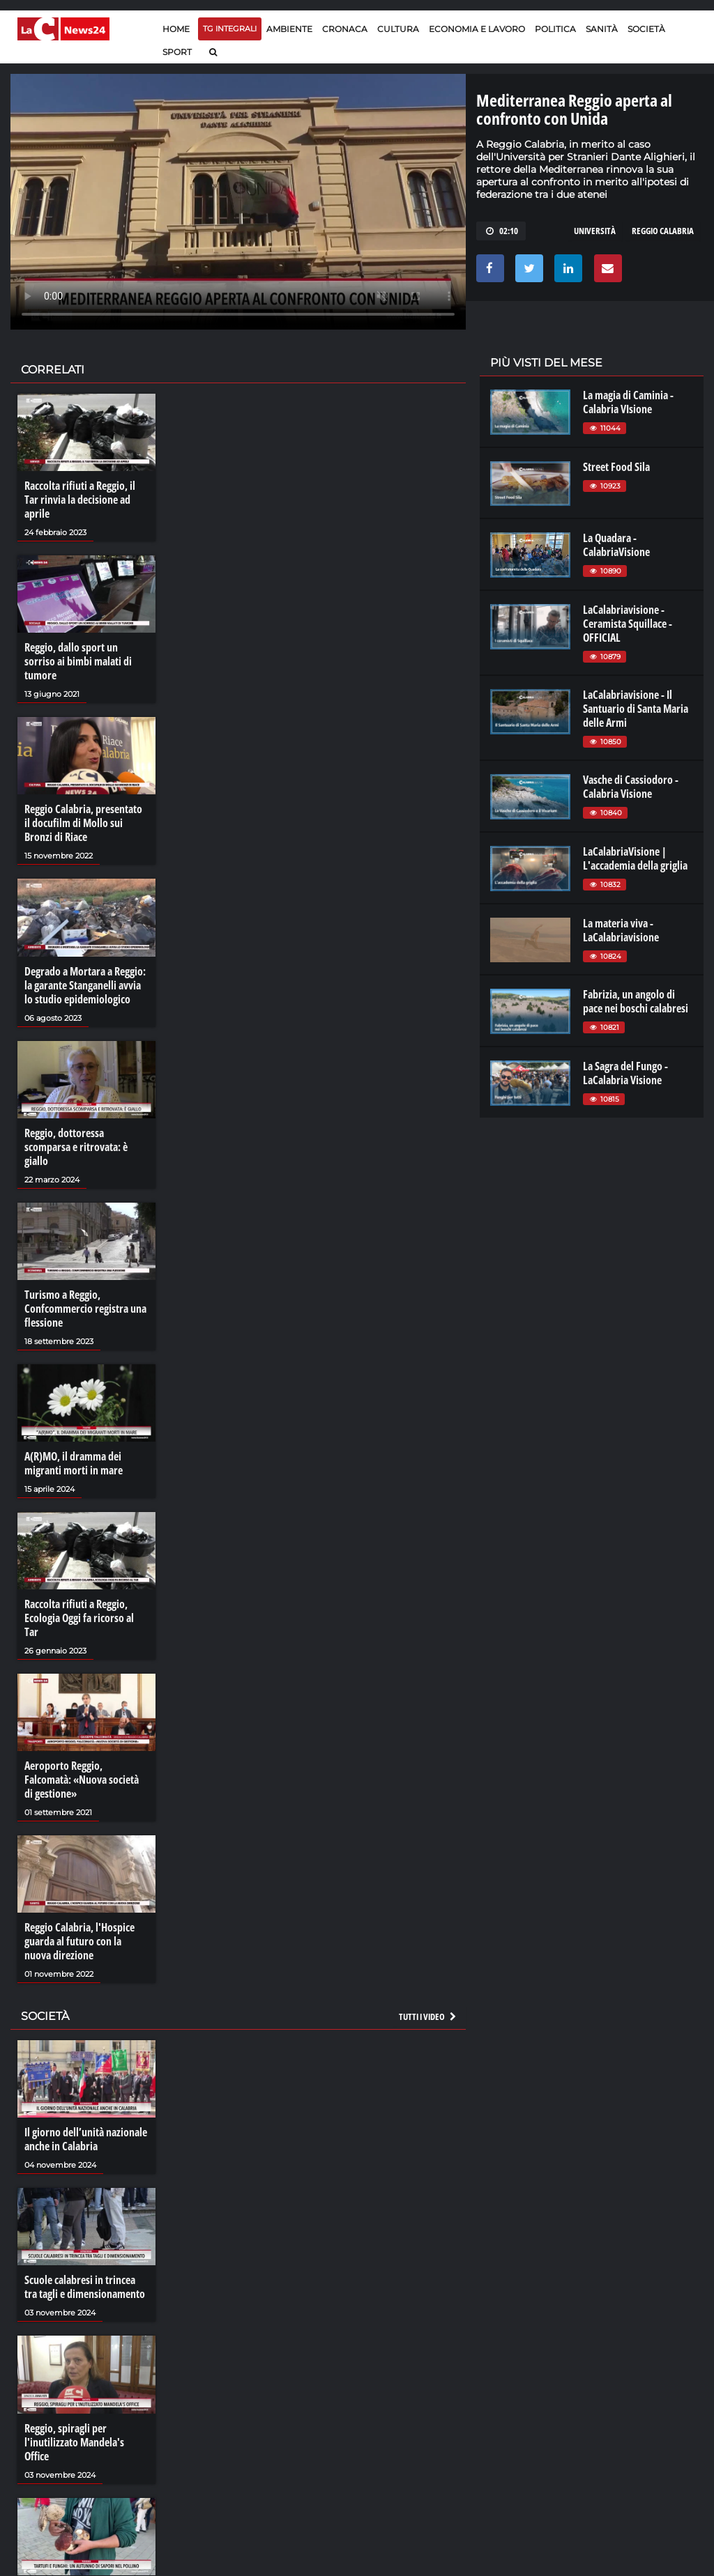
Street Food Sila (616, 467)
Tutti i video (428, 2016)
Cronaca (344, 29)
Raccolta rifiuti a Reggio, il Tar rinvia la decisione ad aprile (79, 499)
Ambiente (289, 29)
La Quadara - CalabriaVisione (616, 545)
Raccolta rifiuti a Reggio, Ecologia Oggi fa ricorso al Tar (79, 1618)
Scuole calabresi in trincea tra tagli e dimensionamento (84, 2286)
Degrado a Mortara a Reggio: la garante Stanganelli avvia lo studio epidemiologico (85, 985)
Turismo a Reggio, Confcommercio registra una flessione (85, 1308)
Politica (555, 29)
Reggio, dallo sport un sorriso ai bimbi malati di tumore (78, 661)
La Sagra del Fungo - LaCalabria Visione (625, 1073)
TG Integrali (230, 28)
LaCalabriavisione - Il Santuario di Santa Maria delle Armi (635, 708)
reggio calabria (663, 230)
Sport (177, 52)
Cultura (398, 29)
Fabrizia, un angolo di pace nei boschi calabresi (635, 1001)
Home (176, 29)
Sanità (602, 29)
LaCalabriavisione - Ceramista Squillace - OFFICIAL (627, 623)
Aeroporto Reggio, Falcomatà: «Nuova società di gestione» (81, 1779)
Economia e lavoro (477, 29)
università (595, 230)
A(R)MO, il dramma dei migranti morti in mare (73, 1463)
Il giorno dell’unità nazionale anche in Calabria (85, 2139)
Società (646, 29)
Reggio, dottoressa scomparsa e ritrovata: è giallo (76, 1147)
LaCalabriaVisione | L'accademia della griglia (635, 858)
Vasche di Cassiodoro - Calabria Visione (630, 786)
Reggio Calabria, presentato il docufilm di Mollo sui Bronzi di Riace (83, 822)
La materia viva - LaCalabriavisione (621, 930)
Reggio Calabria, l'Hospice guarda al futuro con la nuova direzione (79, 1941)
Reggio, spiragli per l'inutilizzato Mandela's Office (74, 2442)
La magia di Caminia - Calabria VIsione (628, 402)
